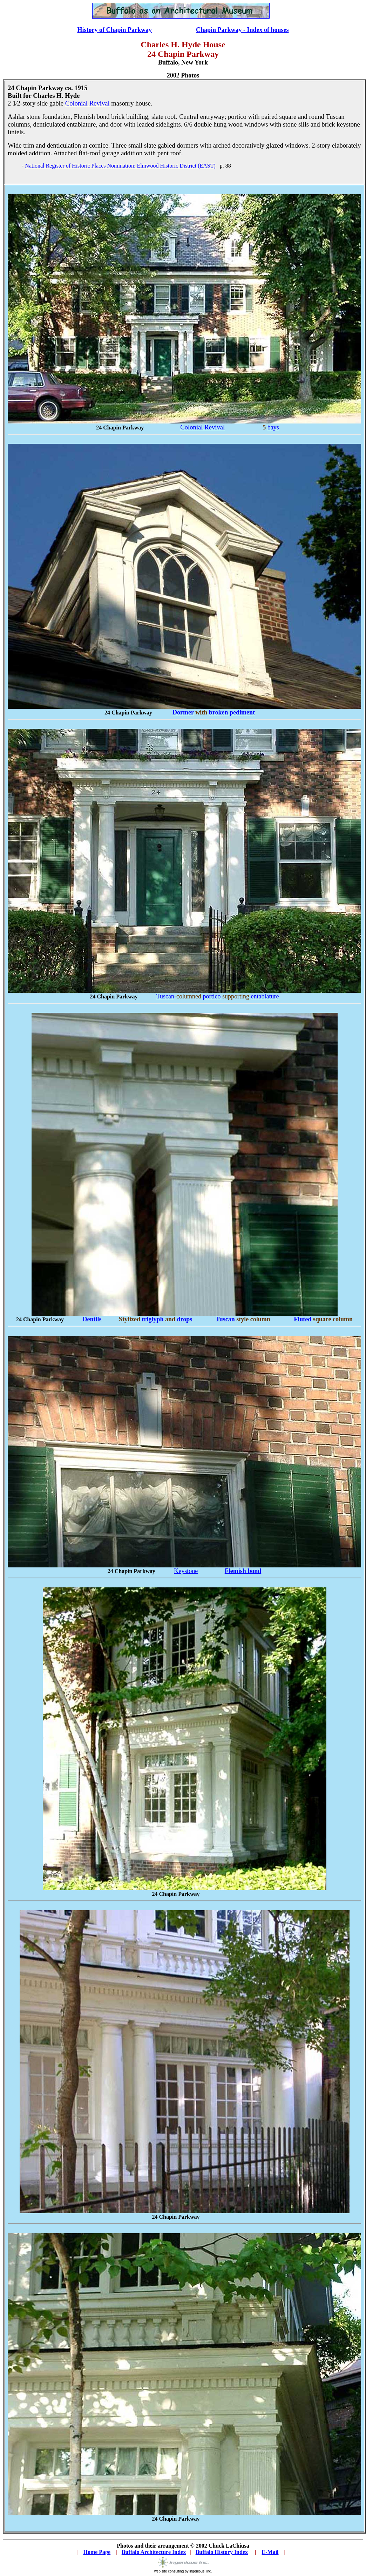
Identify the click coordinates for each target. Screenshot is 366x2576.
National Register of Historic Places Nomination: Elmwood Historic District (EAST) (120, 166)
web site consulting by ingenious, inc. (183, 2569)
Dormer (183, 712)
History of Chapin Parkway (114, 29)
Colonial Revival (87, 103)
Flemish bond (243, 1570)
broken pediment (232, 712)
